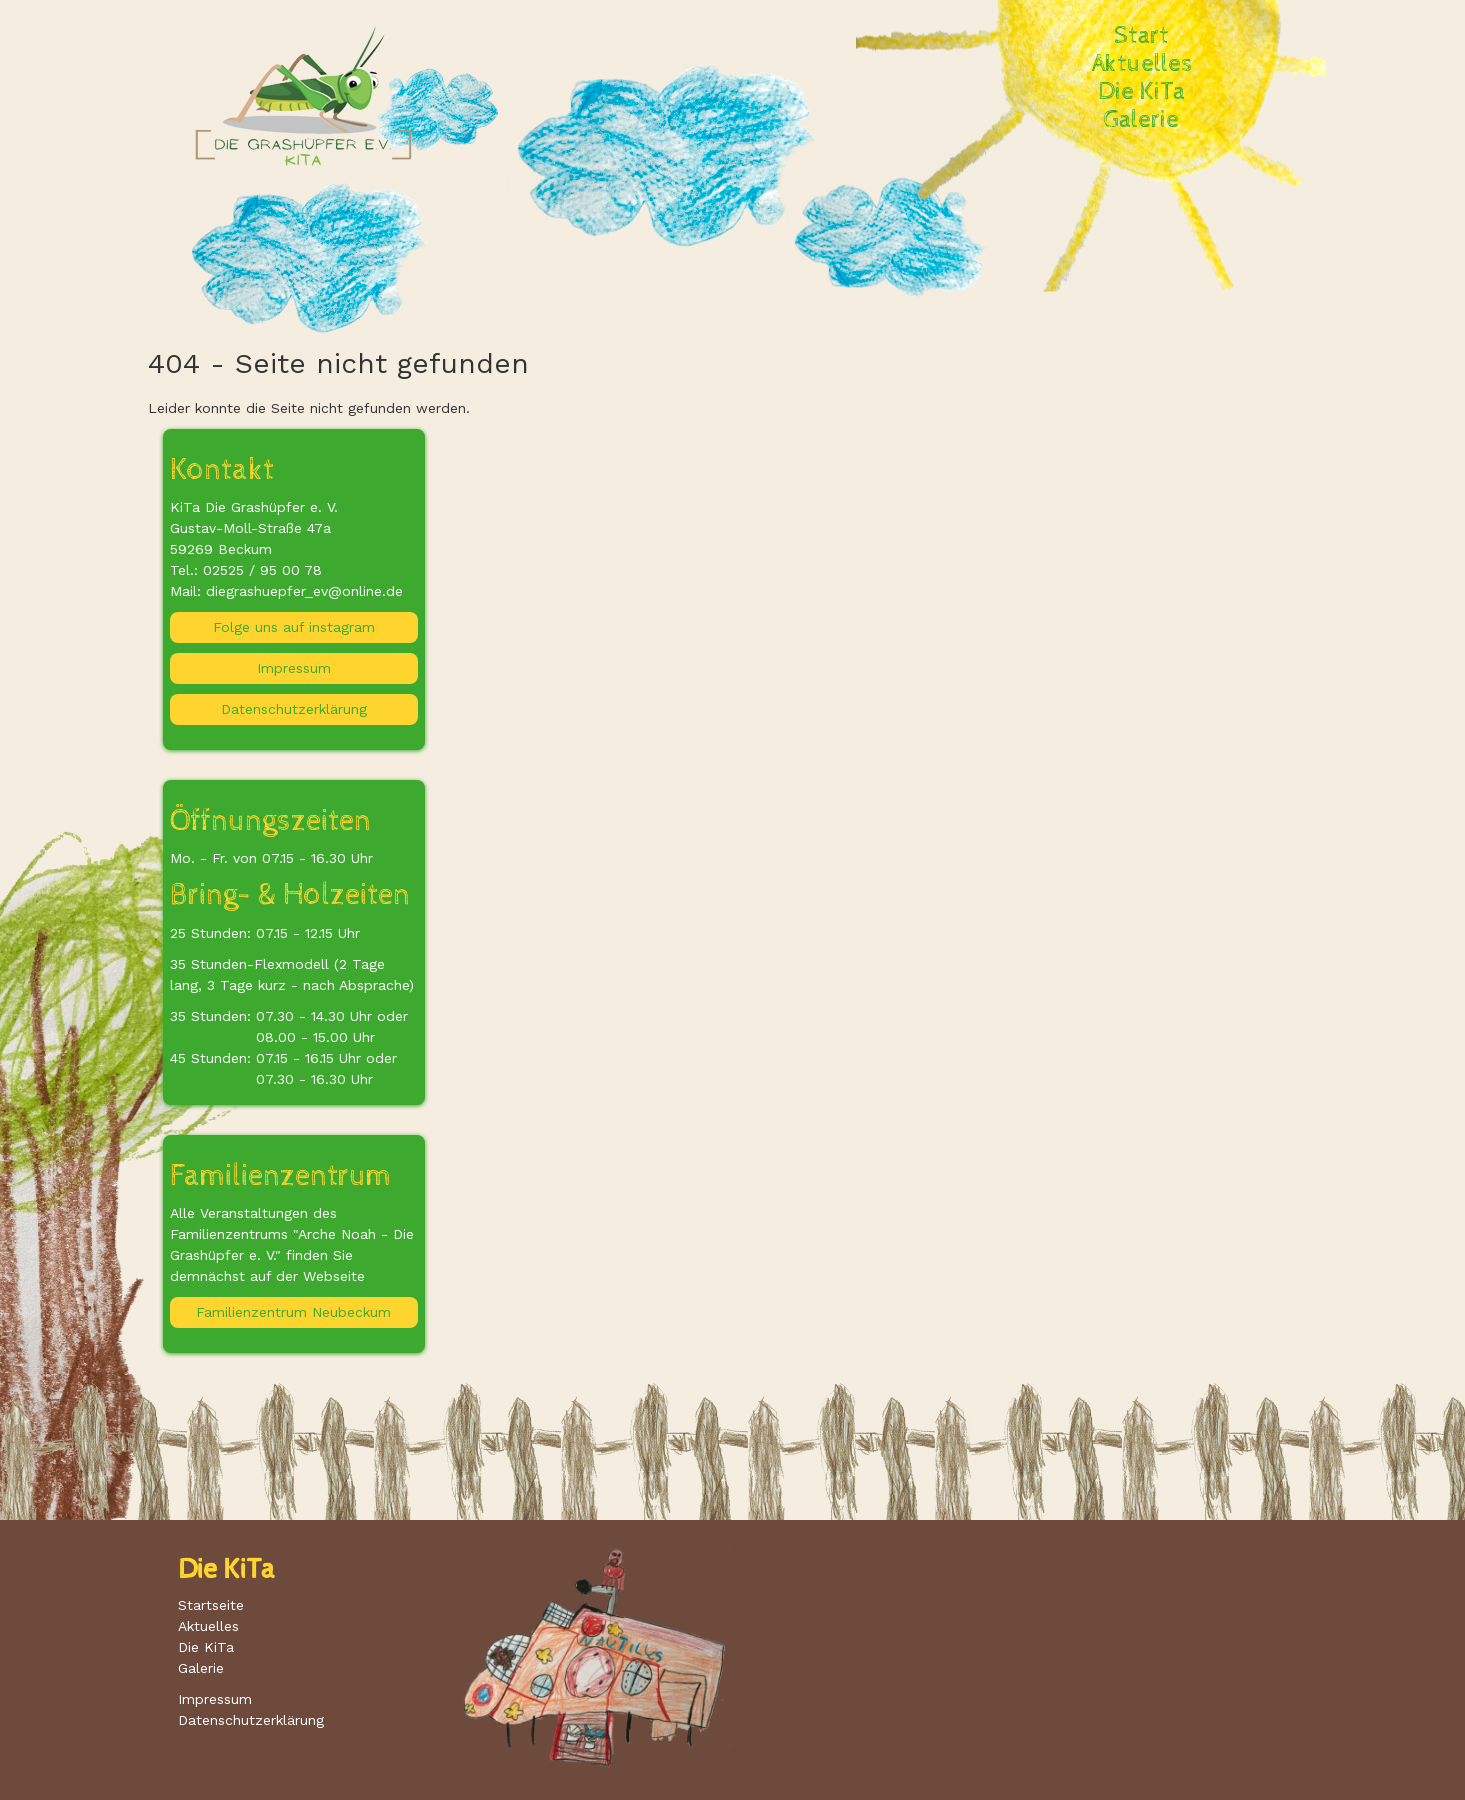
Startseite (211, 1605)
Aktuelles (1142, 64)
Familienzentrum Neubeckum (293, 1312)
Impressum (294, 668)
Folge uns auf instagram (294, 627)
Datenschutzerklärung (294, 709)
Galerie (1141, 120)
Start (1141, 36)
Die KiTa (1142, 92)
